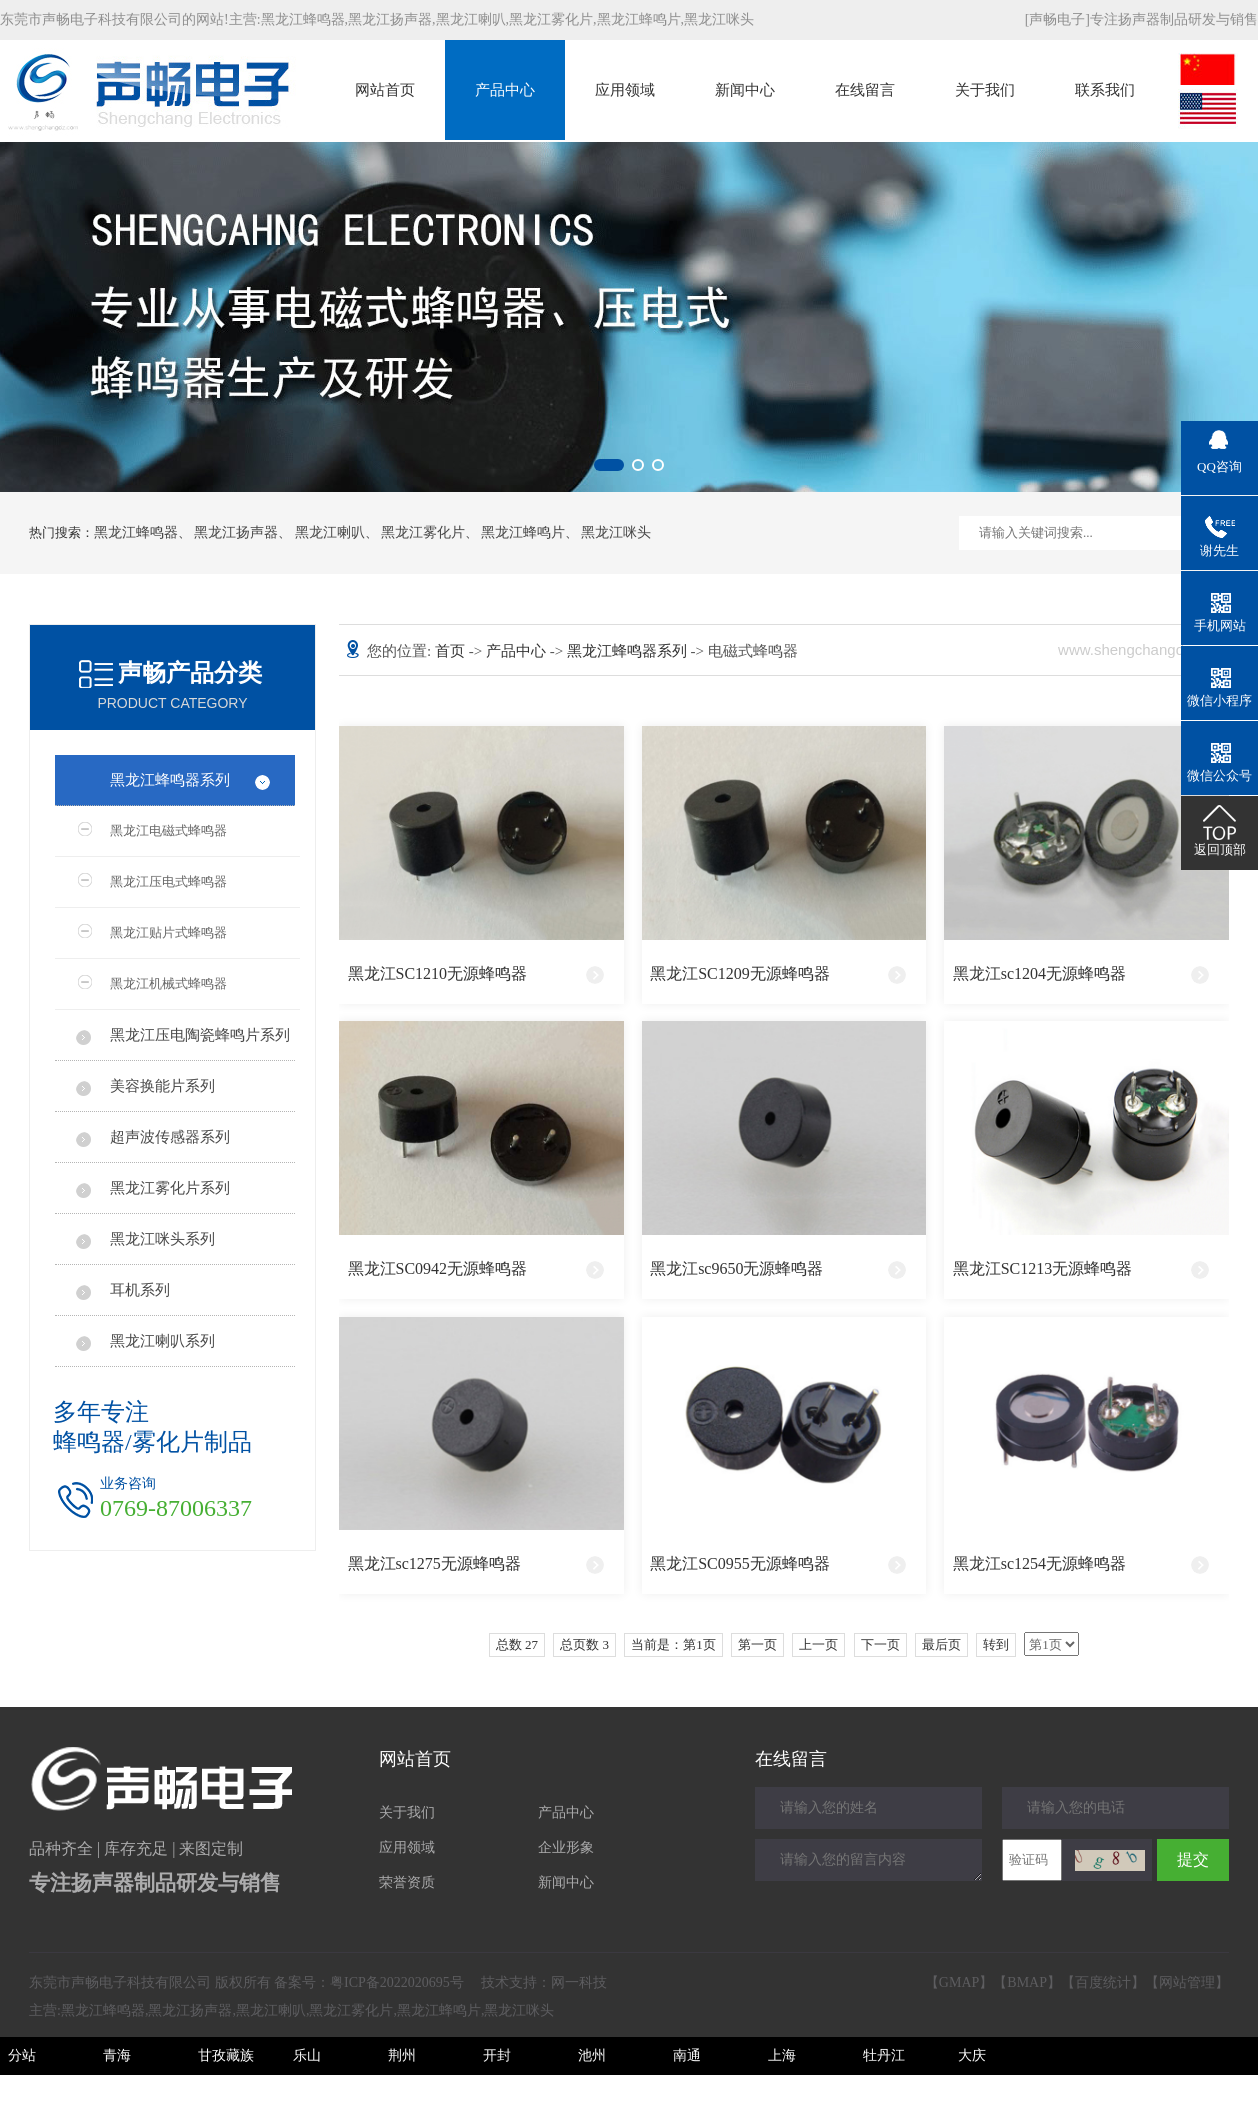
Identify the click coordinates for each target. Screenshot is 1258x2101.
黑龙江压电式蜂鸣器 (168, 881)
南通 (687, 2055)
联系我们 (1105, 90)
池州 (592, 2055)
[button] (609, 465)
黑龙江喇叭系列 (162, 1341)
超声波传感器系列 (170, 1137)
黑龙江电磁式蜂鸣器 (168, 830)
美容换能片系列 (162, 1086)
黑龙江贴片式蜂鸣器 (168, 932)
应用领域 (625, 90)
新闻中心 (745, 90)
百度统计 (1103, 1982)
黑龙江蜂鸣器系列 (170, 780)
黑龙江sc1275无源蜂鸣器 (434, 1563)
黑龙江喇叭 (471, 19)
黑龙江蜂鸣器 (303, 19)
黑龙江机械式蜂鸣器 (168, 983)
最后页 (941, 1644)
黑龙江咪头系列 (162, 1239)
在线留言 (865, 90)
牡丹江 (884, 2055)
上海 (782, 2055)
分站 (22, 2055)
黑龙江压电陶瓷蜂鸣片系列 (200, 1035)
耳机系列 (140, 1290)
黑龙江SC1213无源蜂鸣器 (1043, 1268)
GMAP (959, 1982)
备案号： (369, 1982)
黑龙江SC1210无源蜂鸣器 (438, 973)
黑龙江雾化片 (551, 19)
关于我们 (985, 90)
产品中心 (505, 90)
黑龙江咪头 (719, 19)
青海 (117, 2055)
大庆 (972, 2055)
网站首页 (385, 90)
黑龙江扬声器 (390, 19)
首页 (452, 651)
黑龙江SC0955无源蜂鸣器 (740, 1563)
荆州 (402, 2055)
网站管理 (1187, 1982)
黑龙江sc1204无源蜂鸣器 (1039, 973)
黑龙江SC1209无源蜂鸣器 (740, 973)
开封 (497, 2055)
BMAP (1027, 1982)
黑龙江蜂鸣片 (639, 19)
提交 (1193, 1859)
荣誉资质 (407, 1882)
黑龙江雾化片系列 (170, 1188)
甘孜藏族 (226, 2055)
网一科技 (579, 1982)
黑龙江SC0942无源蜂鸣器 (438, 1268)
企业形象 (566, 1847)
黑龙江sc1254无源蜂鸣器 (1039, 1563)
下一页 (880, 1644)
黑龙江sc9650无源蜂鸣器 (736, 1268)
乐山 (307, 2055)
